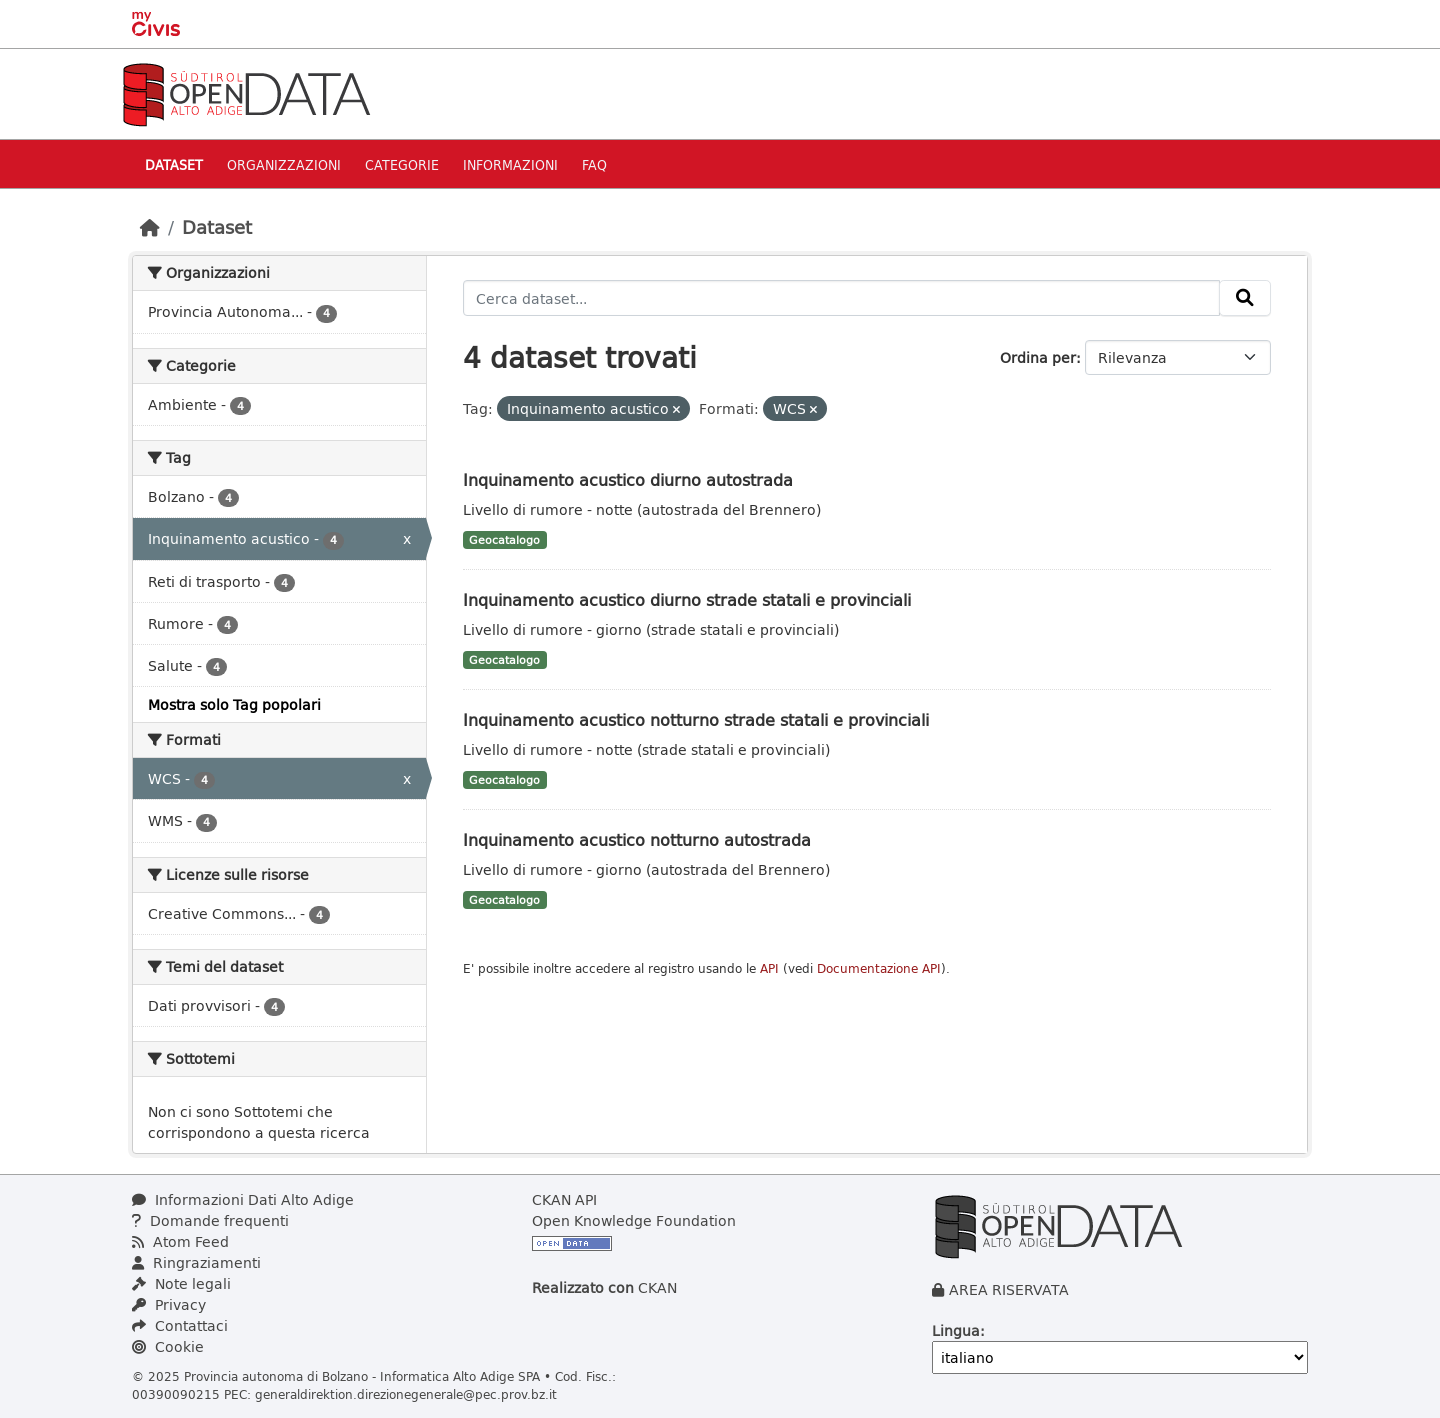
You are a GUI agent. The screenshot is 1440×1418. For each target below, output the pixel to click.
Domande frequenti (210, 1220)
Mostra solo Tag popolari (234, 704)
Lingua (956, 1330)
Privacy (169, 1304)
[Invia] (1245, 298)
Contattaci (180, 1325)
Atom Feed (180, 1241)
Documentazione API (879, 968)
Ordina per (1038, 357)
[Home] (150, 227)
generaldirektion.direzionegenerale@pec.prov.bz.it (406, 1394)
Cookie (168, 1346)
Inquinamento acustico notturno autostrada (637, 839)
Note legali (181, 1283)
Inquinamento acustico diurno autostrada (628, 479)
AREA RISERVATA (1009, 1289)
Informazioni (510, 164)
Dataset (174, 164)
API (769, 968)
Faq (594, 164)
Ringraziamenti (196, 1262)
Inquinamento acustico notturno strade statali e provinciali (696, 719)
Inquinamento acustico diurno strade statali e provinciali (687, 599)
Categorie (402, 164)
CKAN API (564, 1199)
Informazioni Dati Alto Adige (243, 1199)
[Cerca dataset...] (842, 298)
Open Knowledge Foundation (634, 1220)
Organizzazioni (284, 164)
